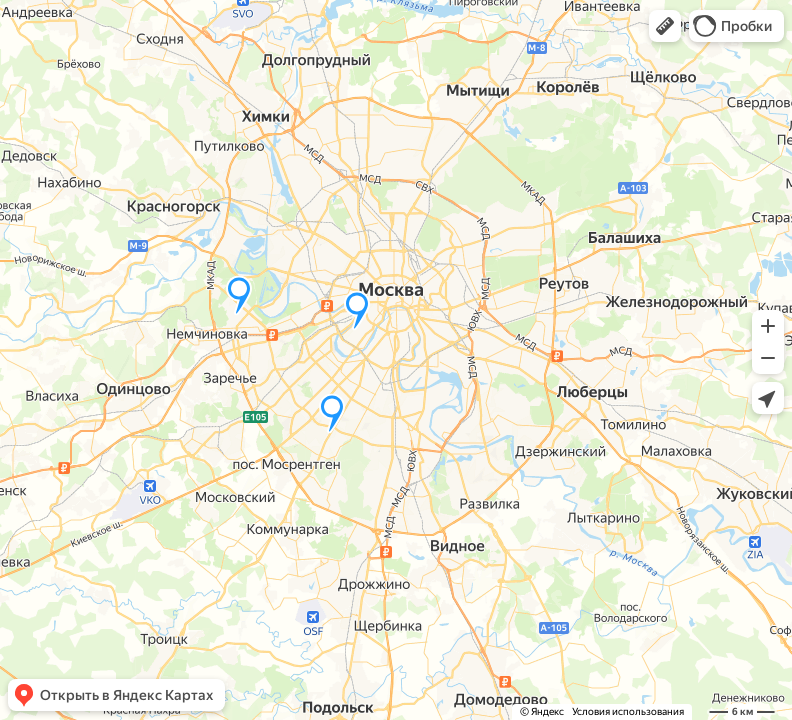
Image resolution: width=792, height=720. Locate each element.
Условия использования (628, 711)
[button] (665, 26)
